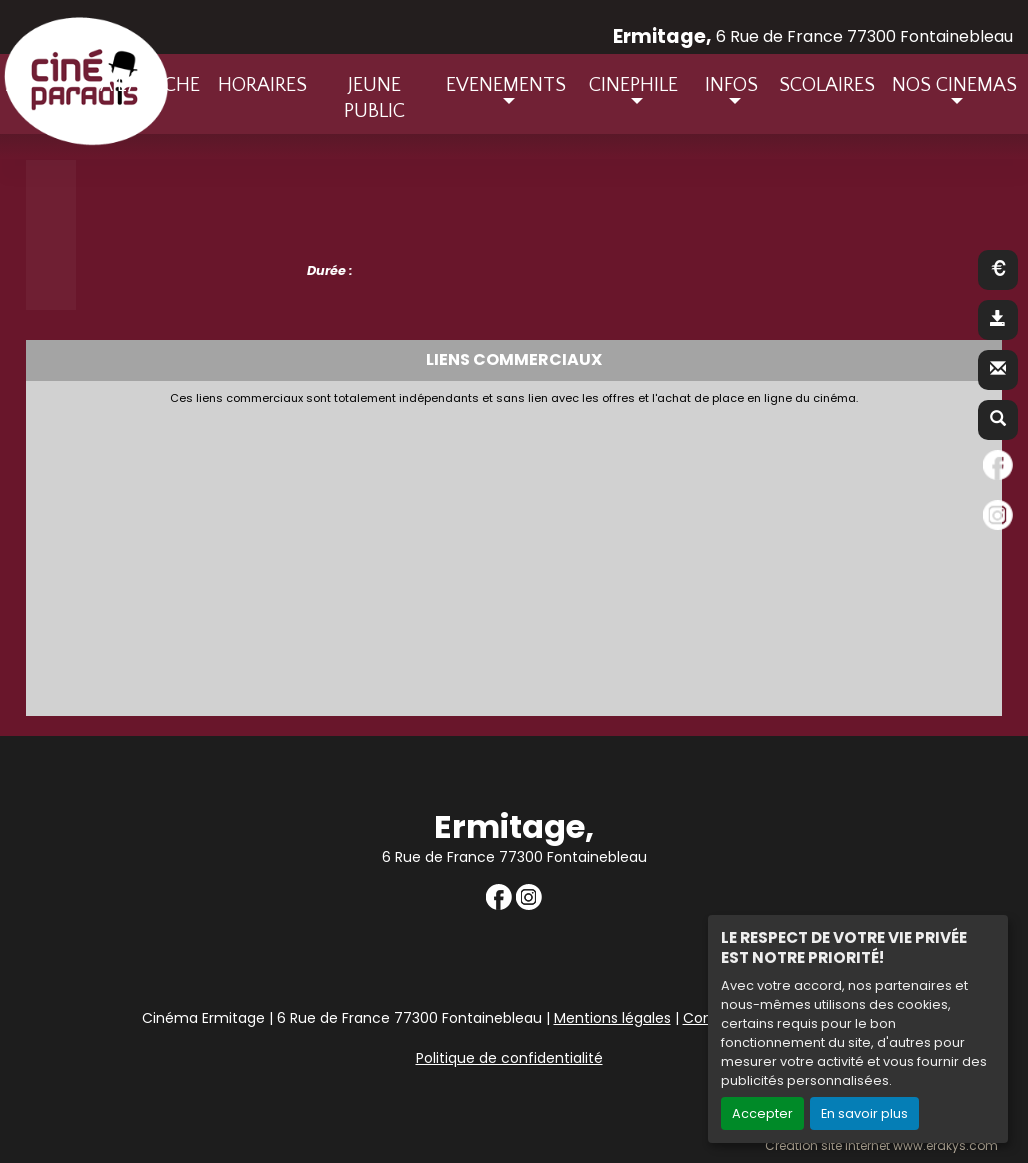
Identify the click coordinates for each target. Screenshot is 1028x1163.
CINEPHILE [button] (633, 85)
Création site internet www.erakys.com (881, 1146)
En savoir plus (864, 1113)
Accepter (762, 1113)
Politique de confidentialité (509, 1058)
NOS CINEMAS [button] (954, 85)
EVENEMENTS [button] (506, 85)
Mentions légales (612, 1018)
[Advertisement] (514, 555)
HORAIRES (262, 85)
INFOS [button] (731, 85)
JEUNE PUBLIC (374, 98)
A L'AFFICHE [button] (150, 85)
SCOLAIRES (827, 85)
